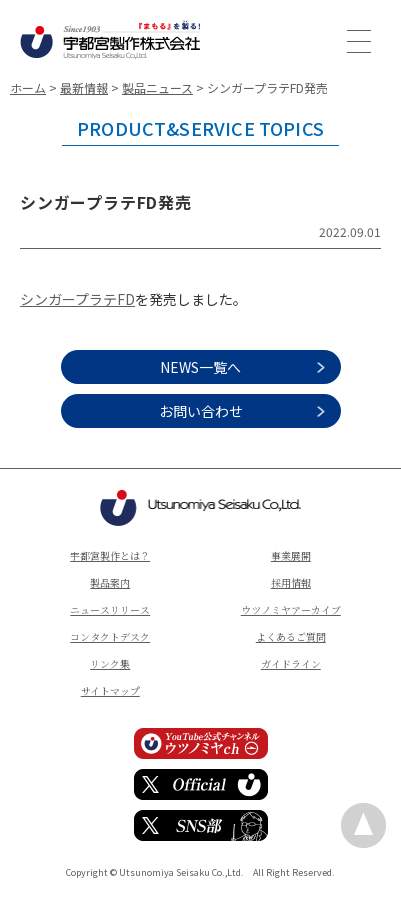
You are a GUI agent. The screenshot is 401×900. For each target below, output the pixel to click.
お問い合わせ (201, 411)
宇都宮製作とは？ (110, 555)
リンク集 (110, 663)
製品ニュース (157, 87)
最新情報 (84, 87)
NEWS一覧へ (200, 367)
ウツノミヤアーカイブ (291, 609)
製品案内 (110, 582)
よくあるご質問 (291, 636)
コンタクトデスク (110, 636)
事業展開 (291, 555)
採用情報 (291, 582)
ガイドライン (291, 663)
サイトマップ (110, 690)
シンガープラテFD (77, 299)
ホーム (28, 87)
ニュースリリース (110, 609)
